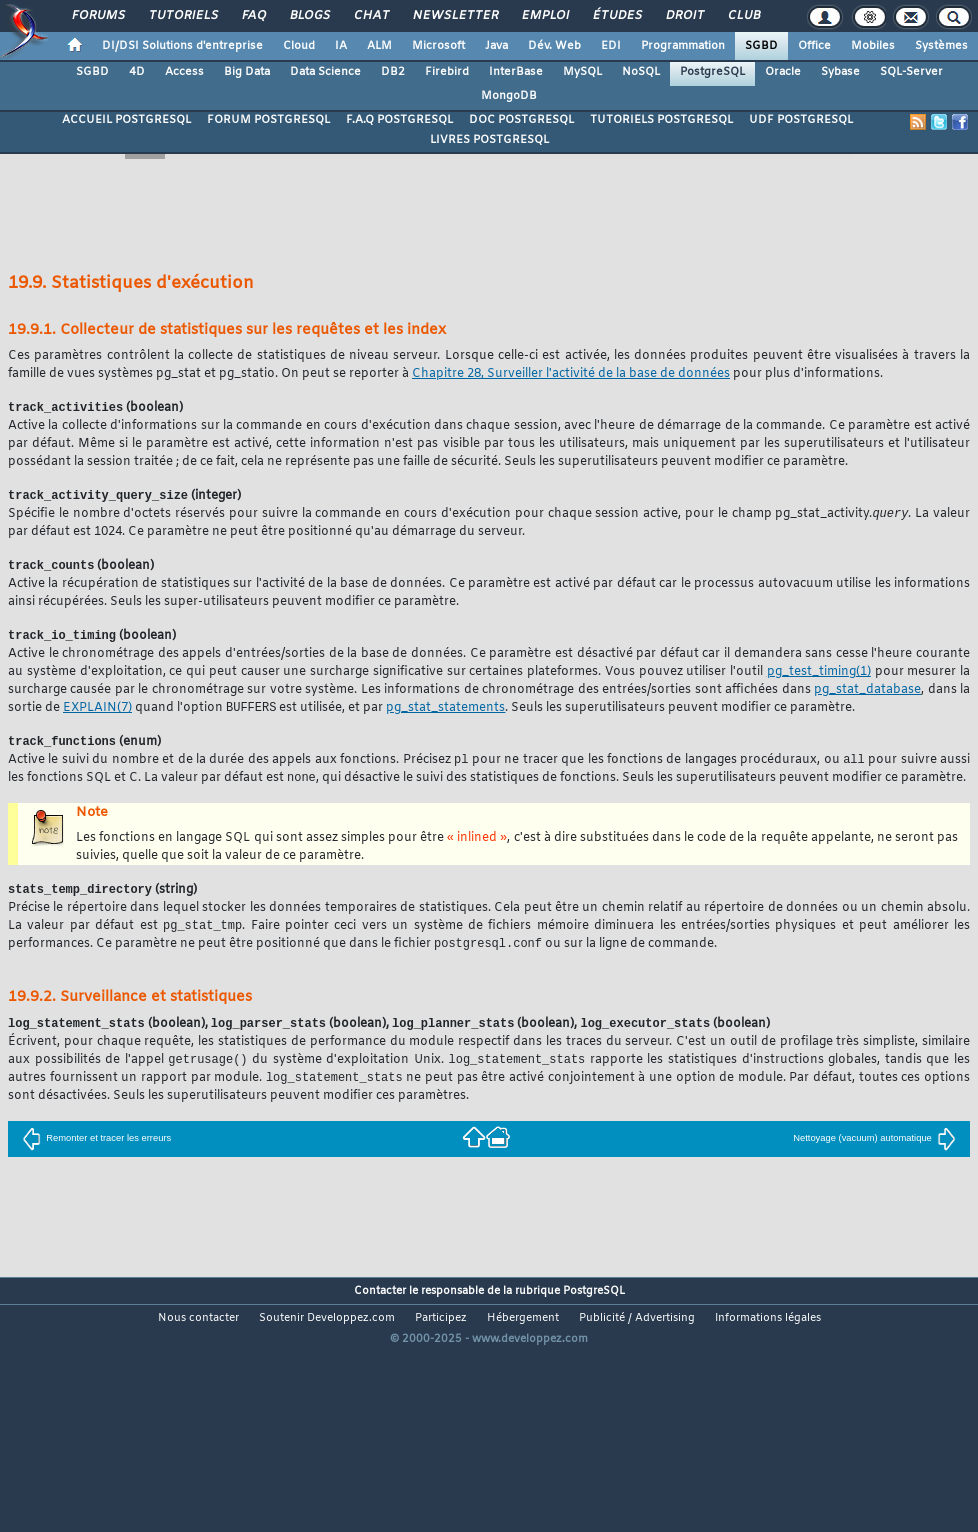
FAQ (253, 16)
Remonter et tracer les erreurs (96, 1153)
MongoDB (509, 96)
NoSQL (641, 72)
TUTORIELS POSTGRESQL (661, 120)
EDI (611, 46)
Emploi (544, 16)
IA (341, 46)
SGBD (761, 46)
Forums (97, 16)
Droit (684, 16)
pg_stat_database (867, 695)
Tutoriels (182, 16)
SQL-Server (911, 72)
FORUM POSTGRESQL (268, 120)
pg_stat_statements (445, 714)
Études (616, 16)
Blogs (309, 16)
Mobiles (873, 46)
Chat (370, 16)
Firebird (447, 72)
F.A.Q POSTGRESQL (399, 120)
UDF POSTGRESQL (801, 120)
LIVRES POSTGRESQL (489, 140)
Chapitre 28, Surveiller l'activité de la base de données (571, 374)
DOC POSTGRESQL (521, 120)
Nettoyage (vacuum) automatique (874, 1153)
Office (814, 46)
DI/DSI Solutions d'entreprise (182, 46)
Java (496, 46)
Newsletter (454, 16)
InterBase (516, 72)
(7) (97, 714)
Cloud (299, 46)
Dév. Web (554, 46)
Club (743, 16)
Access (184, 72)
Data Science (325, 72)
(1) (819, 677)
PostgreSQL (712, 72)
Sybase (840, 72)
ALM (379, 46)
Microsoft (438, 46)
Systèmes (941, 46)
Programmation (683, 46)
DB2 (393, 72)
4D (137, 72)
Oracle (783, 72)
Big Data (247, 72)
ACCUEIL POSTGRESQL (126, 120)
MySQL (582, 72)
